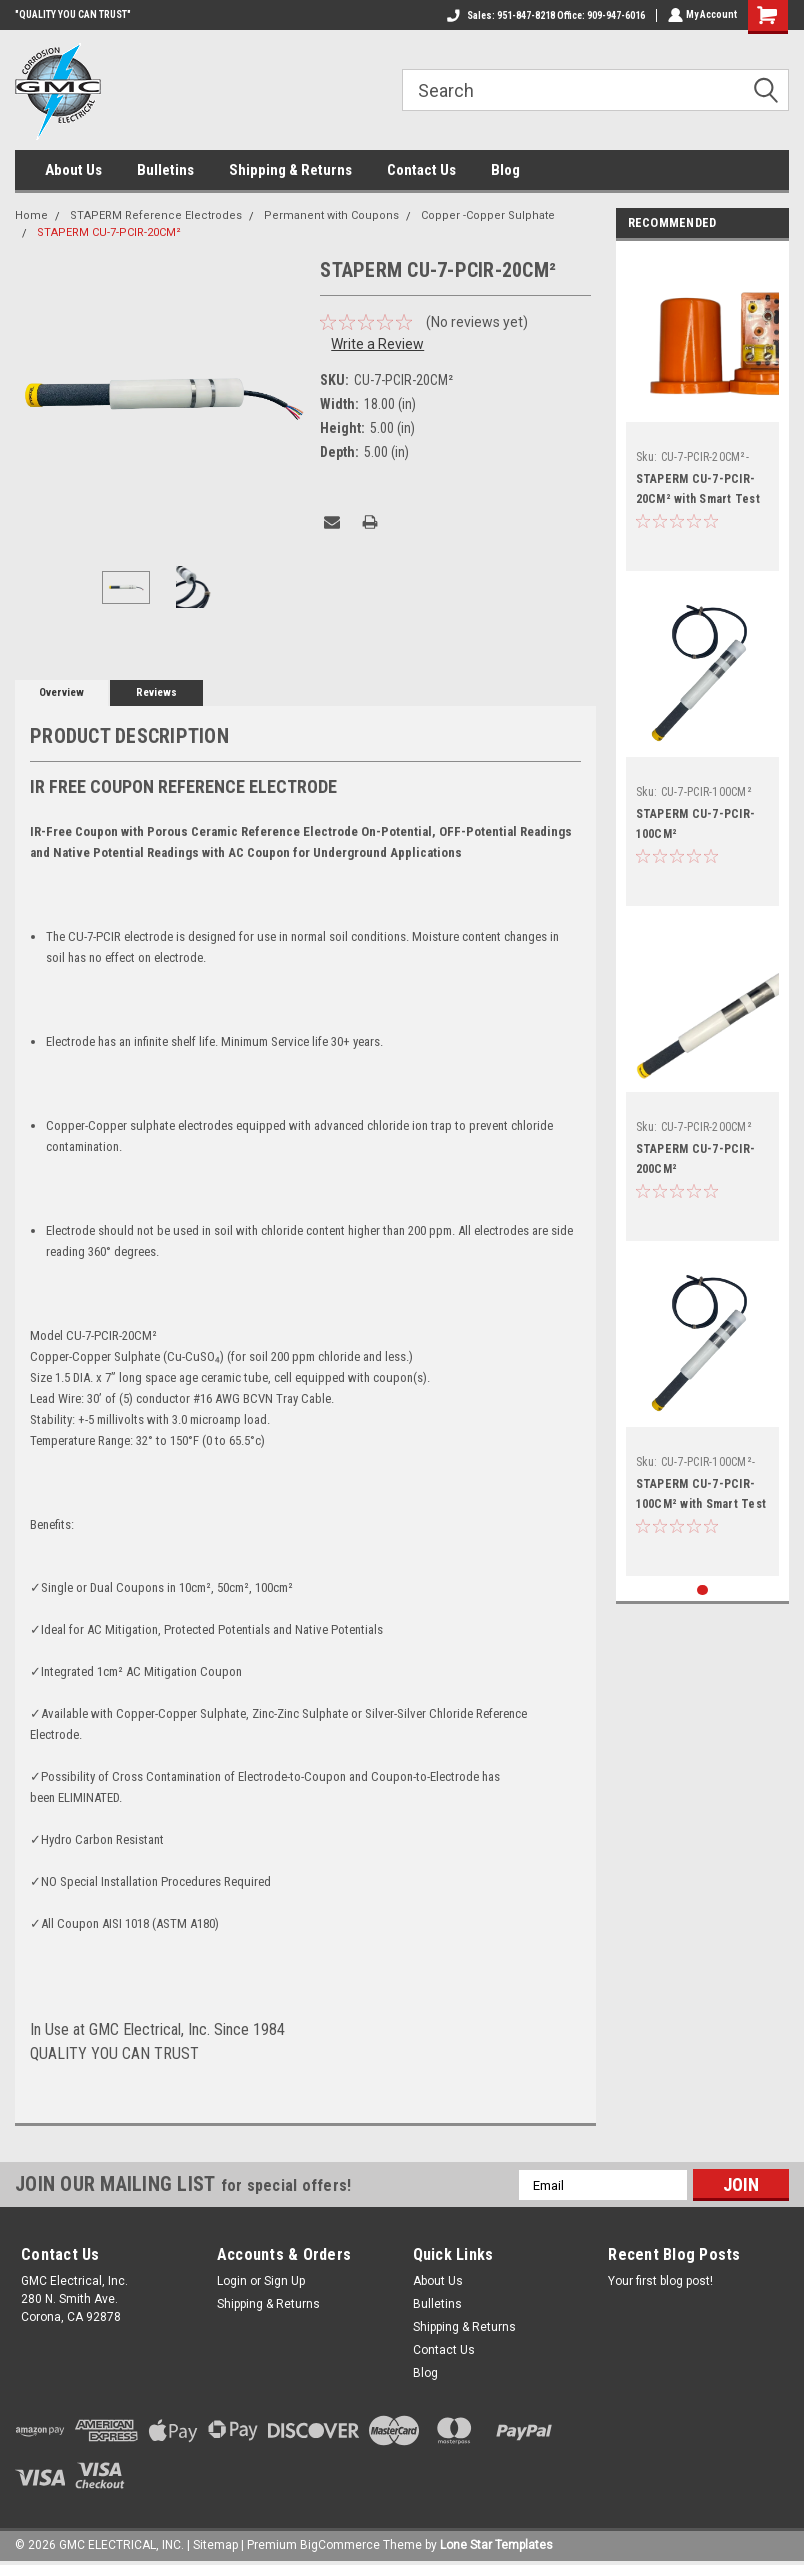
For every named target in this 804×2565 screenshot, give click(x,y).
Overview (61, 692)
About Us (73, 170)
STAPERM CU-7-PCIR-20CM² (109, 232)
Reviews (156, 692)
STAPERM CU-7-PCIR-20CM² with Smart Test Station (698, 499)
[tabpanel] (703, 411)
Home (31, 215)
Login (232, 2281)
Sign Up (284, 2281)
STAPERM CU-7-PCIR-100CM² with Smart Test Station (701, 1504)
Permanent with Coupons (331, 215)
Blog (505, 170)
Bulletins (165, 170)
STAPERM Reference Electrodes (156, 215)
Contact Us (421, 170)
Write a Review (377, 344)
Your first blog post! (660, 2281)
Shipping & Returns (290, 170)
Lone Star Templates (496, 2545)
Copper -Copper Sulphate (488, 215)
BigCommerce (340, 2545)
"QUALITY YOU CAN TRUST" (73, 14)
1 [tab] (702, 1590)
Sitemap (215, 2545)
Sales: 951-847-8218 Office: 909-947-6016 (544, 15)
